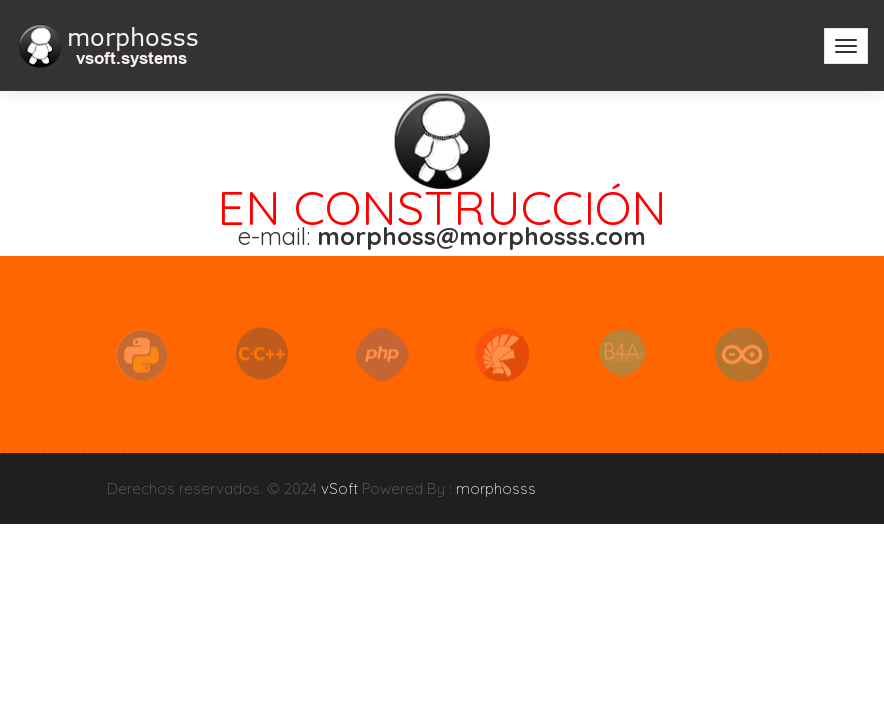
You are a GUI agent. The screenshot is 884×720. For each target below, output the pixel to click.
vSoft (339, 488)
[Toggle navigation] (846, 46)
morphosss (496, 488)
